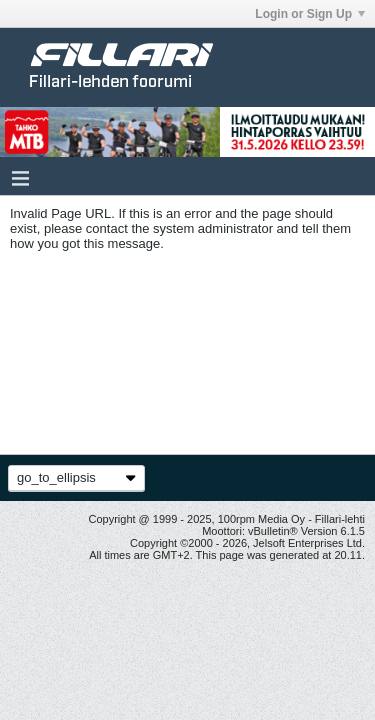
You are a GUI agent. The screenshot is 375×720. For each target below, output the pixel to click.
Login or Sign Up (310, 14)
